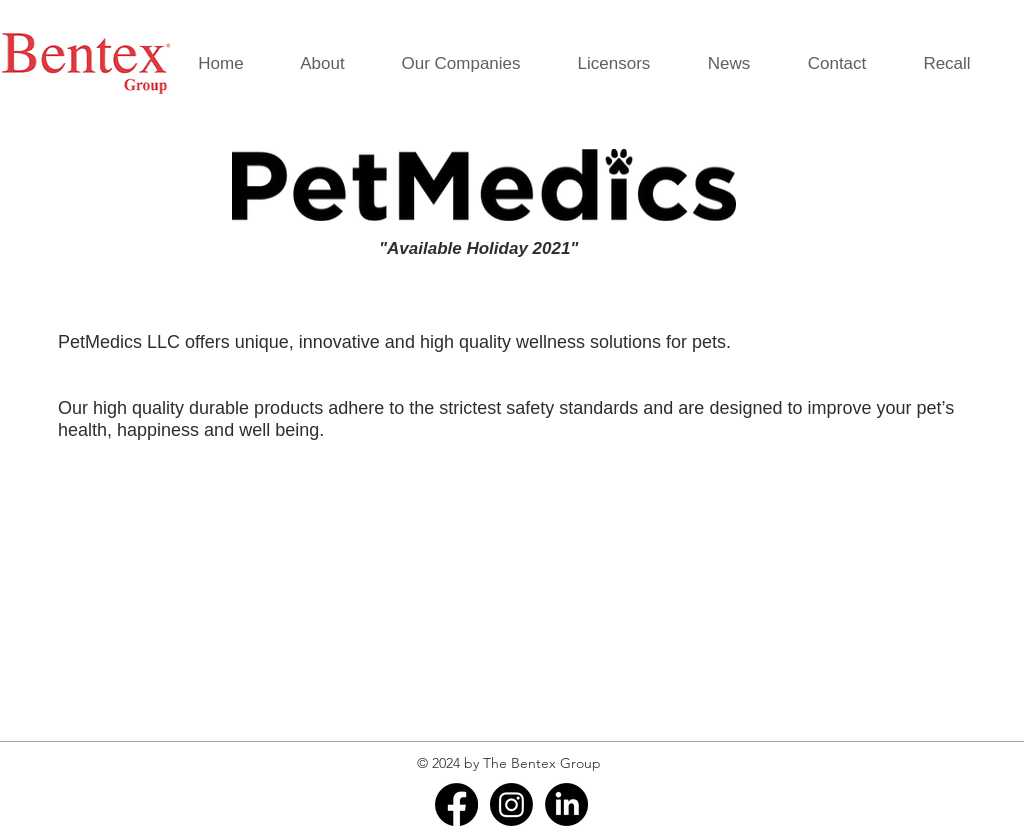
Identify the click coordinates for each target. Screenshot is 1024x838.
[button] (461, 64)
